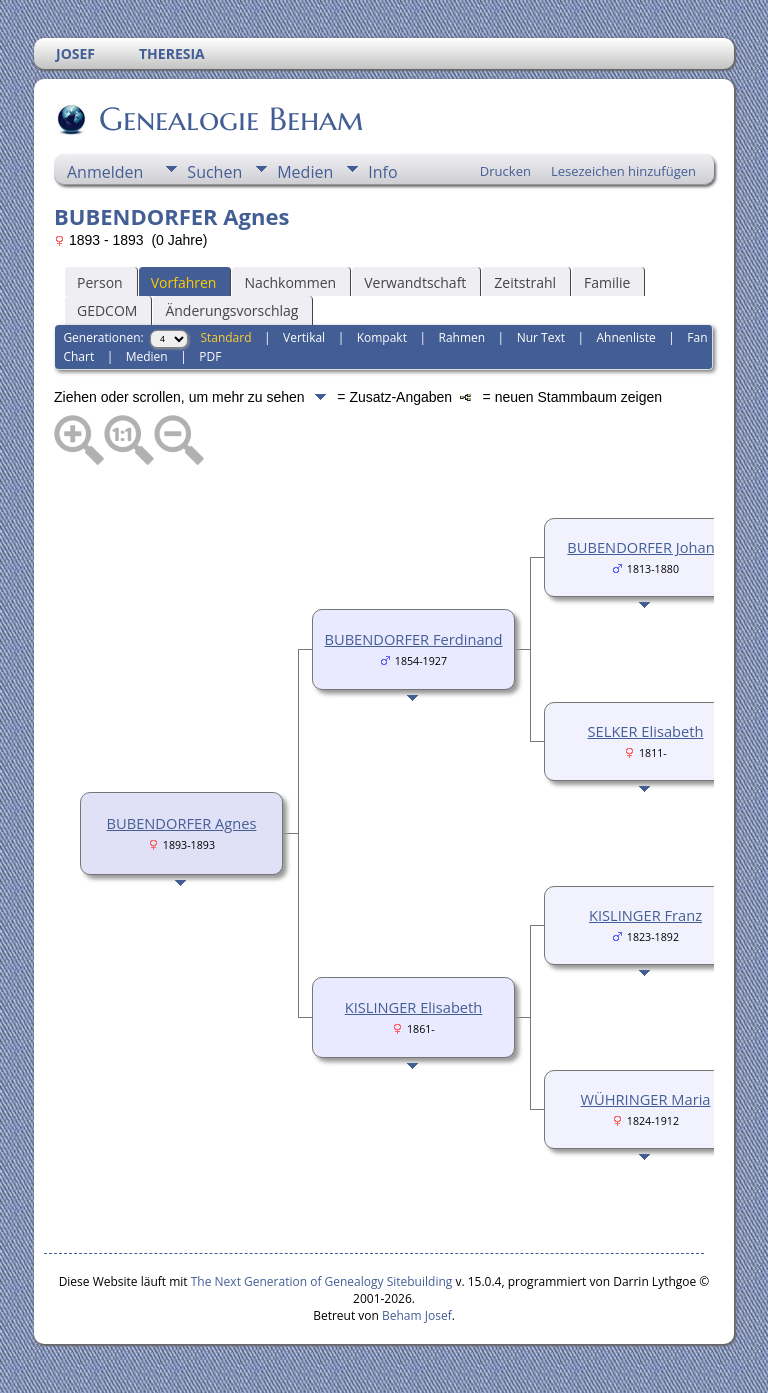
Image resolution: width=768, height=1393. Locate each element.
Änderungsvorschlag (231, 310)
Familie (607, 282)
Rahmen (462, 337)
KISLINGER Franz (645, 915)
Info (382, 172)
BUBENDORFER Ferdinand (414, 639)
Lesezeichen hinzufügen (623, 171)
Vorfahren (184, 282)
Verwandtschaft (415, 282)
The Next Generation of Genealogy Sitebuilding (322, 1281)
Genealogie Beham (230, 119)
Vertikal (304, 337)
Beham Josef (417, 1315)
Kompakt (382, 337)
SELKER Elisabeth (646, 731)
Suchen (214, 172)
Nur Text (541, 337)
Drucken (505, 171)
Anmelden (105, 172)
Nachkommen (290, 282)
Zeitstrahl (525, 282)
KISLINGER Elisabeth (414, 1007)
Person (100, 282)
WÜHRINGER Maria (645, 1099)
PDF (210, 356)
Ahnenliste (626, 337)
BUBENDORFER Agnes (182, 823)
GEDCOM (107, 310)
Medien (305, 172)
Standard (225, 337)
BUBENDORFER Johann (645, 547)
